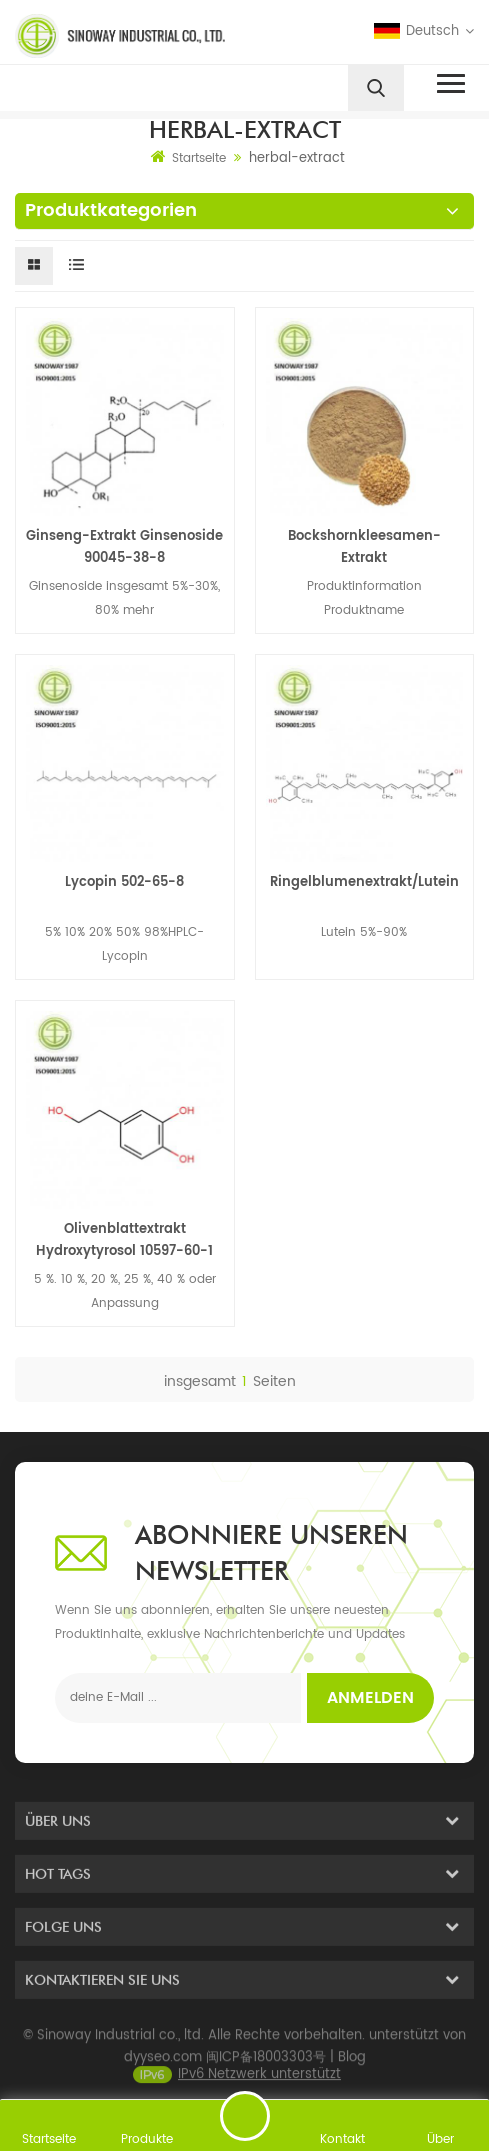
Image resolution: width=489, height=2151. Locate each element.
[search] (376, 88)
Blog (352, 2071)
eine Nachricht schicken (245, 2116)
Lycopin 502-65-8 (124, 882)
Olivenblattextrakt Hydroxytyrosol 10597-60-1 (124, 1240)
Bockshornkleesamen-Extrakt (364, 547)
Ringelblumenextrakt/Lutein (364, 882)
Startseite (188, 158)
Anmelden (370, 1698)
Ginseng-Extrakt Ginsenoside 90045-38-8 (124, 547)
